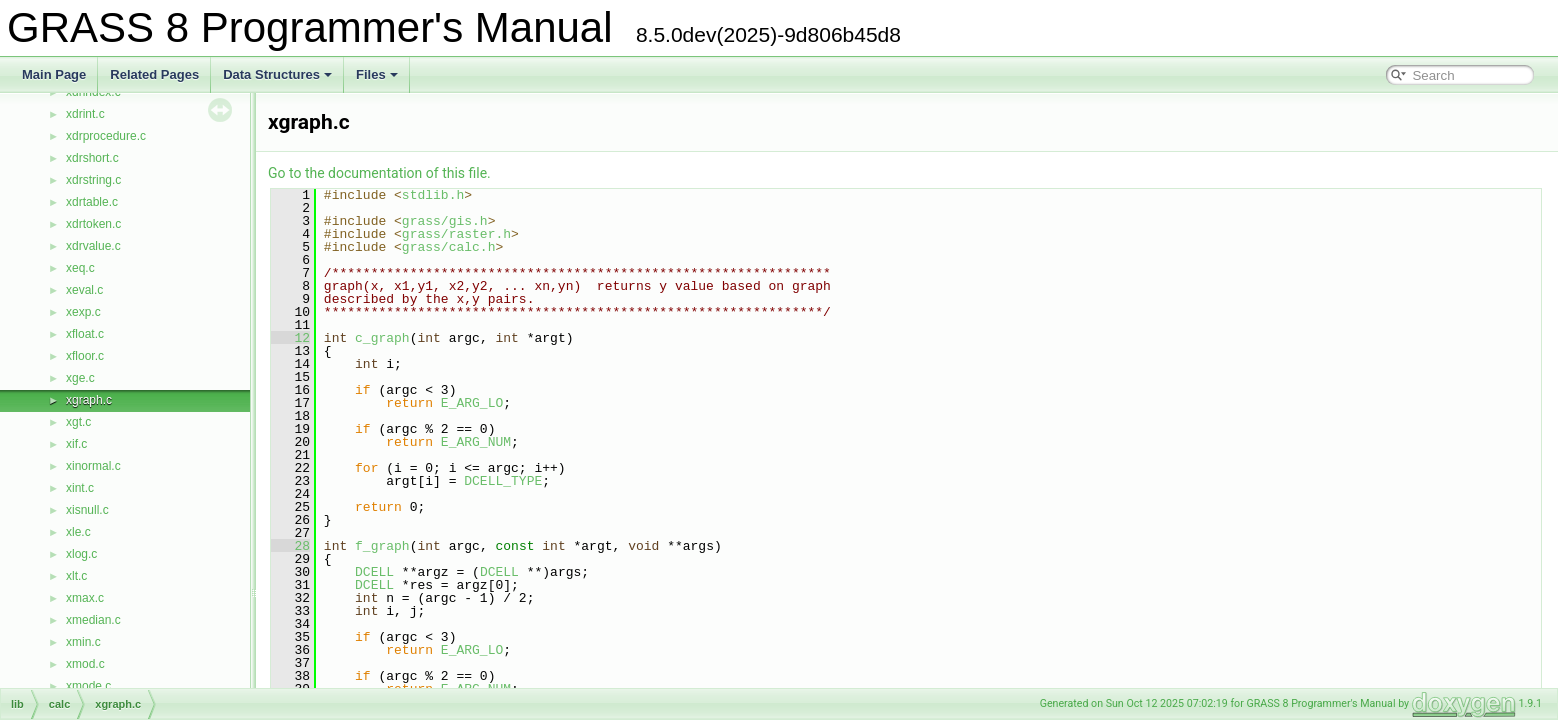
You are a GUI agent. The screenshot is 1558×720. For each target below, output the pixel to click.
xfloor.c (85, 356)
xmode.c (88, 686)
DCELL (374, 572)
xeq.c (80, 268)
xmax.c (85, 598)
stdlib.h (433, 195)
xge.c (80, 378)
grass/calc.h (449, 247)
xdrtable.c (92, 202)
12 (290, 338)
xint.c (80, 488)
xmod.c (85, 664)
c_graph (382, 338)
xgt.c (78, 422)
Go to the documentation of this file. (379, 173)
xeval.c (84, 290)
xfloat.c (85, 334)
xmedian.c (93, 620)
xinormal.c (93, 466)
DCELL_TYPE (503, 481)
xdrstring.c (93, 180)
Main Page (54, 74)
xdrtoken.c (93, 224)
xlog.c (81, 554)
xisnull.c (87, 510)
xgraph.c (89, 400)
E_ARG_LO (472, 403)
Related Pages (154, 74)
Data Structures (277, 74)
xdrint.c (85, 114)
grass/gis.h (445, 221)
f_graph (382, 546)
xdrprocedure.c (106, 136)
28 (290, 546)
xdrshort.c (92, 158)
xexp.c (83, 312)
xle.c (78, 532)
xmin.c (83, 642)
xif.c (76, 444)
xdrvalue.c (93, 246)
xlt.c (76, 576)
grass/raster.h (456, 234)
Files (377, 74)
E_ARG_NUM (476, 442)
